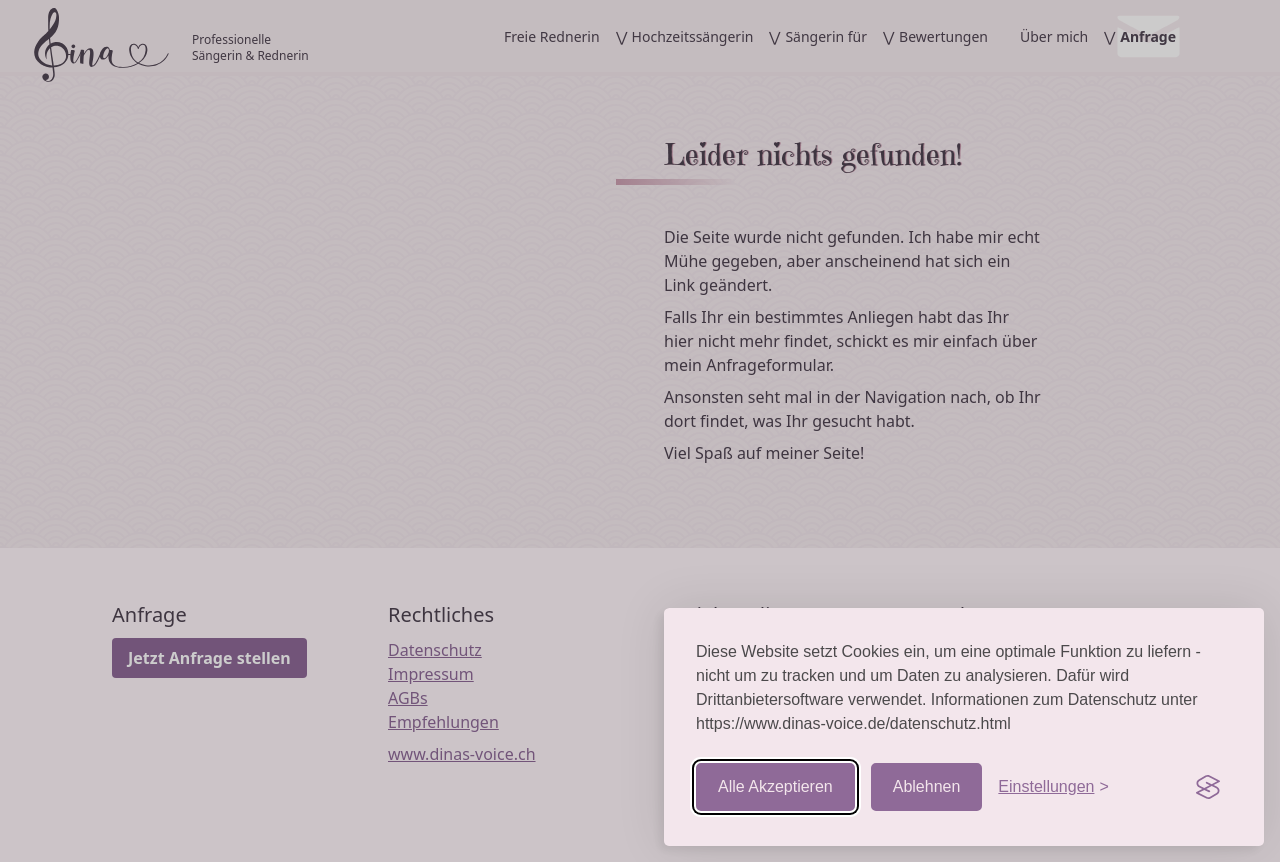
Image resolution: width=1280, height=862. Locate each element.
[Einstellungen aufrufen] (1053, 787)
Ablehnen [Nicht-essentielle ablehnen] (927, 786)
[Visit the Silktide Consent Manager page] (1208, 787)
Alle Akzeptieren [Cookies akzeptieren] (775, 786)
